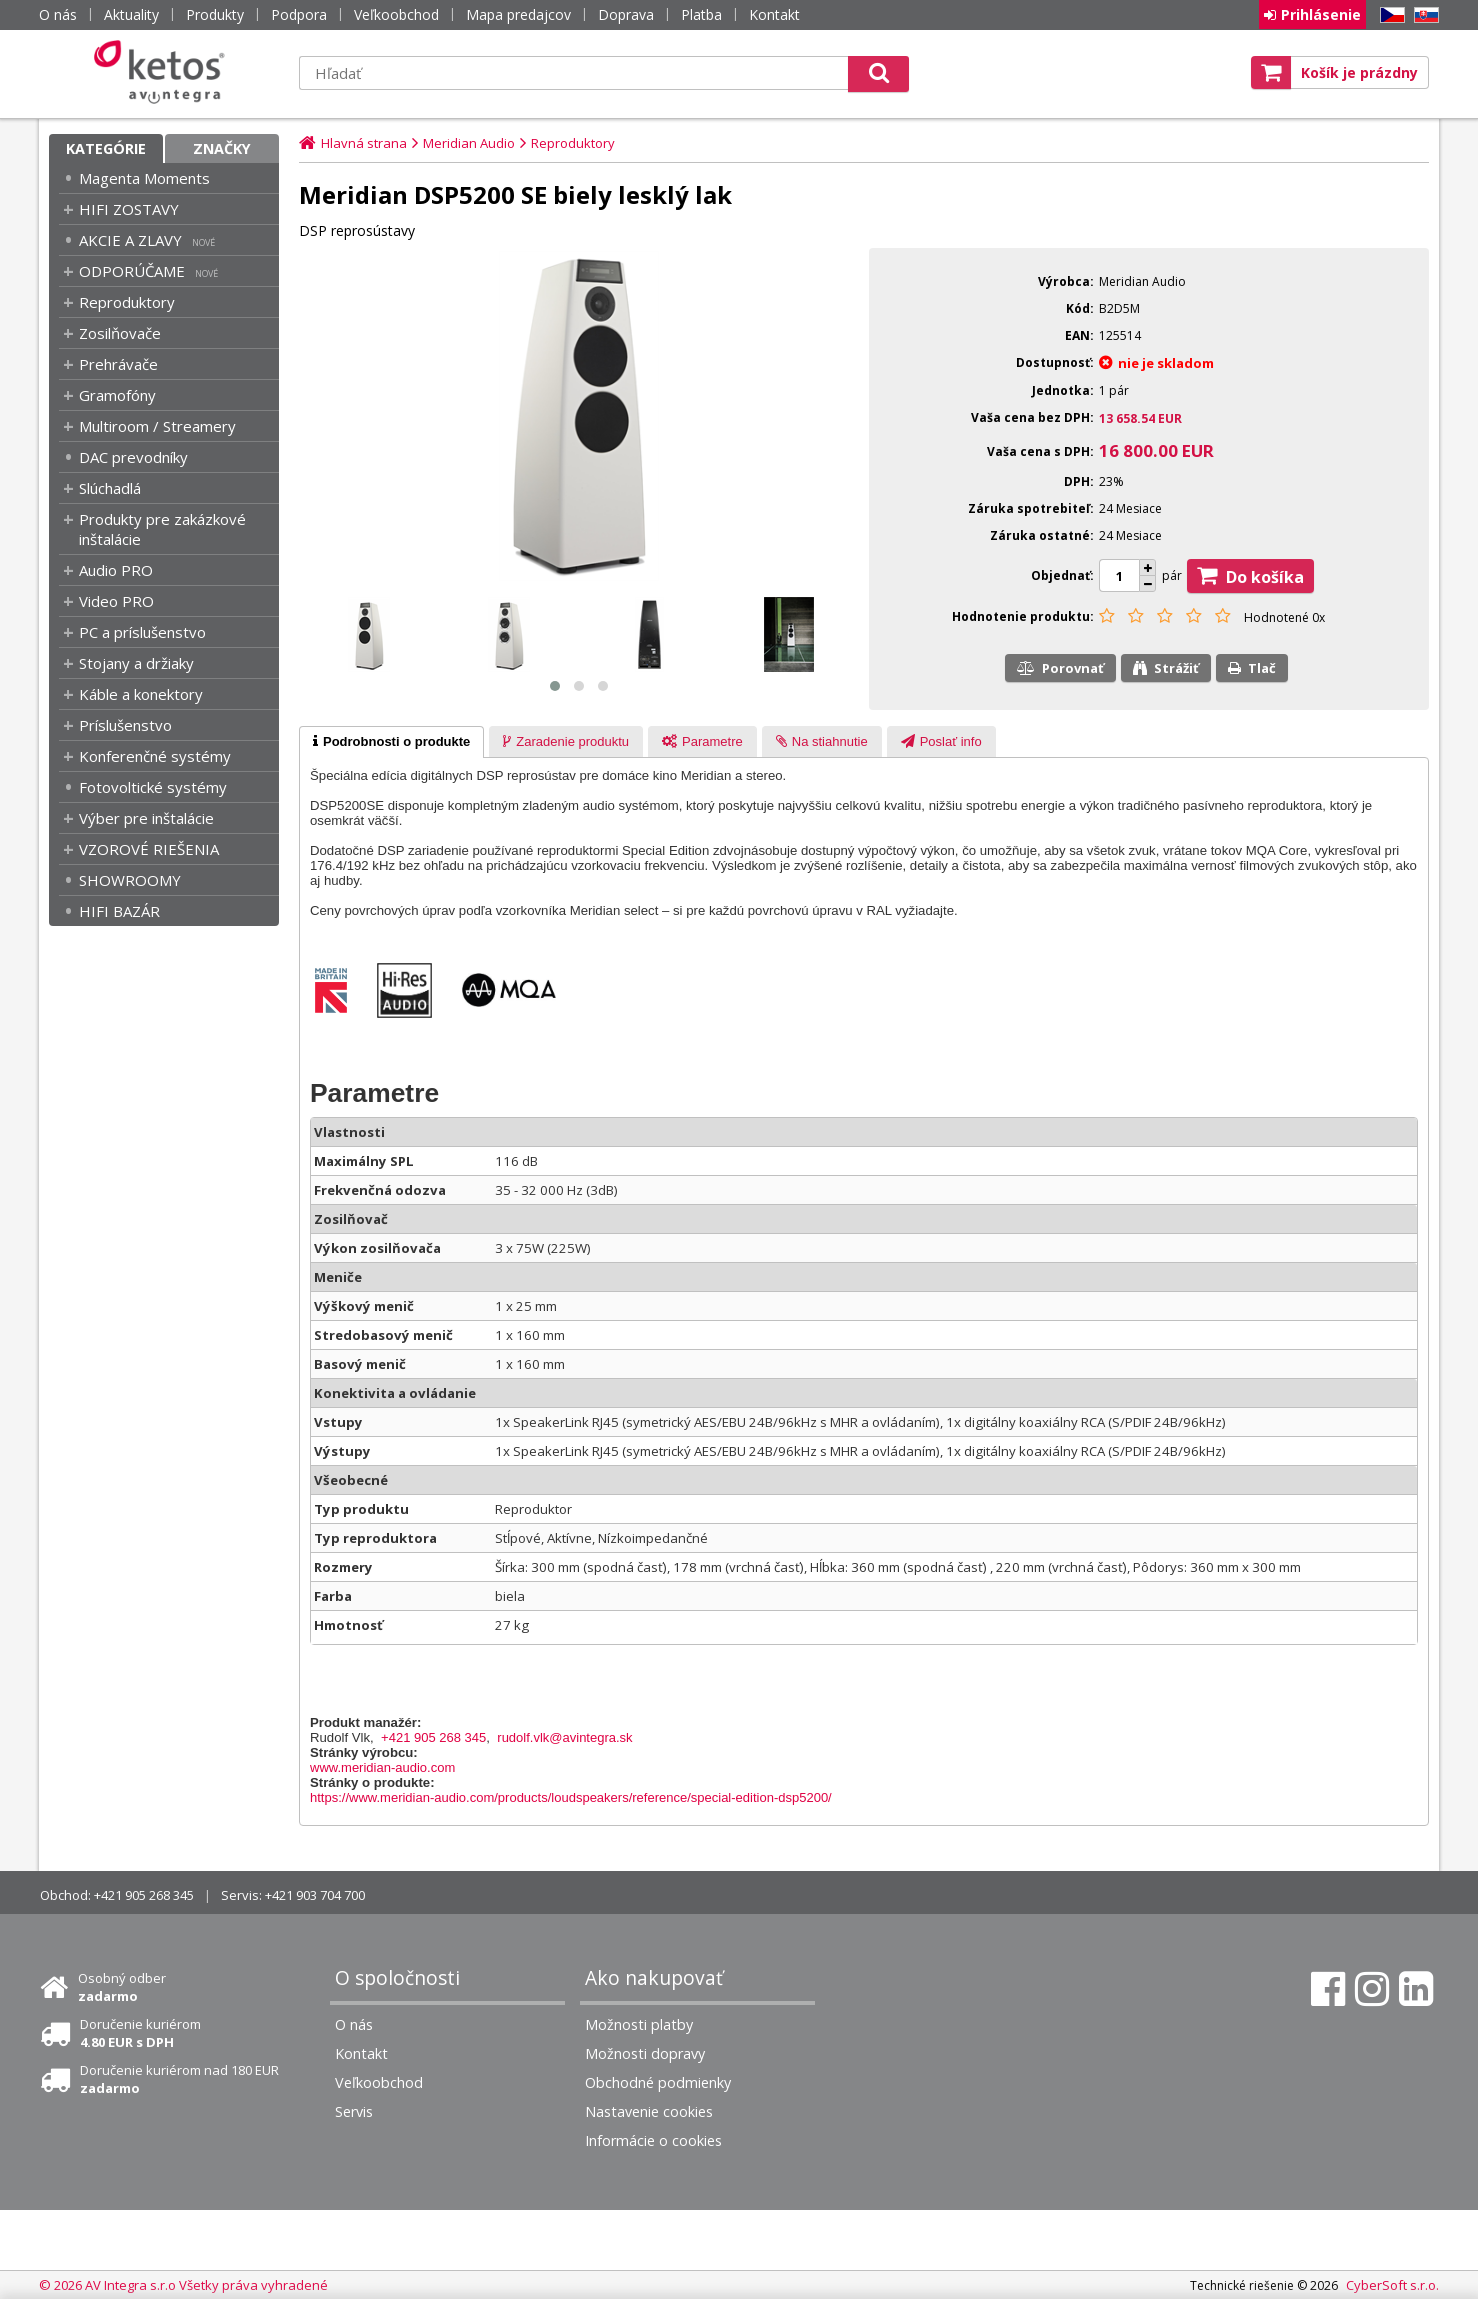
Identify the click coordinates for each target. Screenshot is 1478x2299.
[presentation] (391, 742)
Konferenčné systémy (155, 756)
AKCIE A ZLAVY (130, 240)
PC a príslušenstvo (142, 632)
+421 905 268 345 (433, 1737)
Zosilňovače (120, 333)
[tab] (391, 742)
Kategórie (106, 148)
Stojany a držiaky (136, 663)
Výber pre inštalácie (146, 818)
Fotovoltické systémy (153, 787)
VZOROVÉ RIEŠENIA (149, 849)
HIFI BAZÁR (119, 911)
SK (1423, 15)
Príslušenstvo (125, 725)
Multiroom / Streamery (157, 426)
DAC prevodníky (133, 457)
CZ (1389, 15)
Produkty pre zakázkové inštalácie (162, 529)
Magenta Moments (144, 178)
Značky (222, 148)
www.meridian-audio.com (382, 1767)
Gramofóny (117, 395)
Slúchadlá (110, 488)
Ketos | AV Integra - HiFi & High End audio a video (164, 72)
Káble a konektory (141, 694)
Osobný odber (122, 1987)
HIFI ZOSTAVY (129, 209)
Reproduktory (127, 302)
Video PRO (116, 601)
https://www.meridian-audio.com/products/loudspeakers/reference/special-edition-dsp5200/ (571, 1797)
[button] (555, 686)
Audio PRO (116, 570)
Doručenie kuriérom (140, 2033)
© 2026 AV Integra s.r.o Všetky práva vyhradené (183, 2285)
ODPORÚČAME (132, 271)
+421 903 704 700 (315, 1895)
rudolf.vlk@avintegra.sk (564, 1737)
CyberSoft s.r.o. (1392, 2285)
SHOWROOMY (130, 880)
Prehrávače (118, 364)
